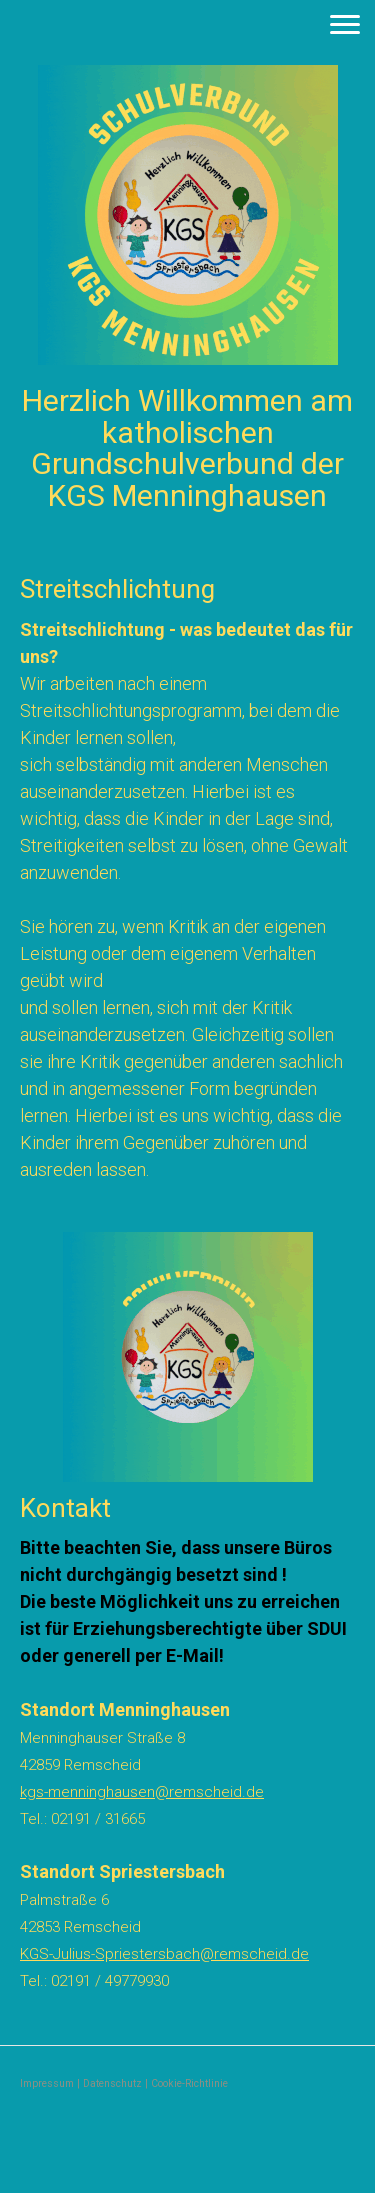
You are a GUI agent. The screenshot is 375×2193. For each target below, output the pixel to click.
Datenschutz (112, 2083)
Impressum (47, 2083)
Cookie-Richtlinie (189, 2083)
